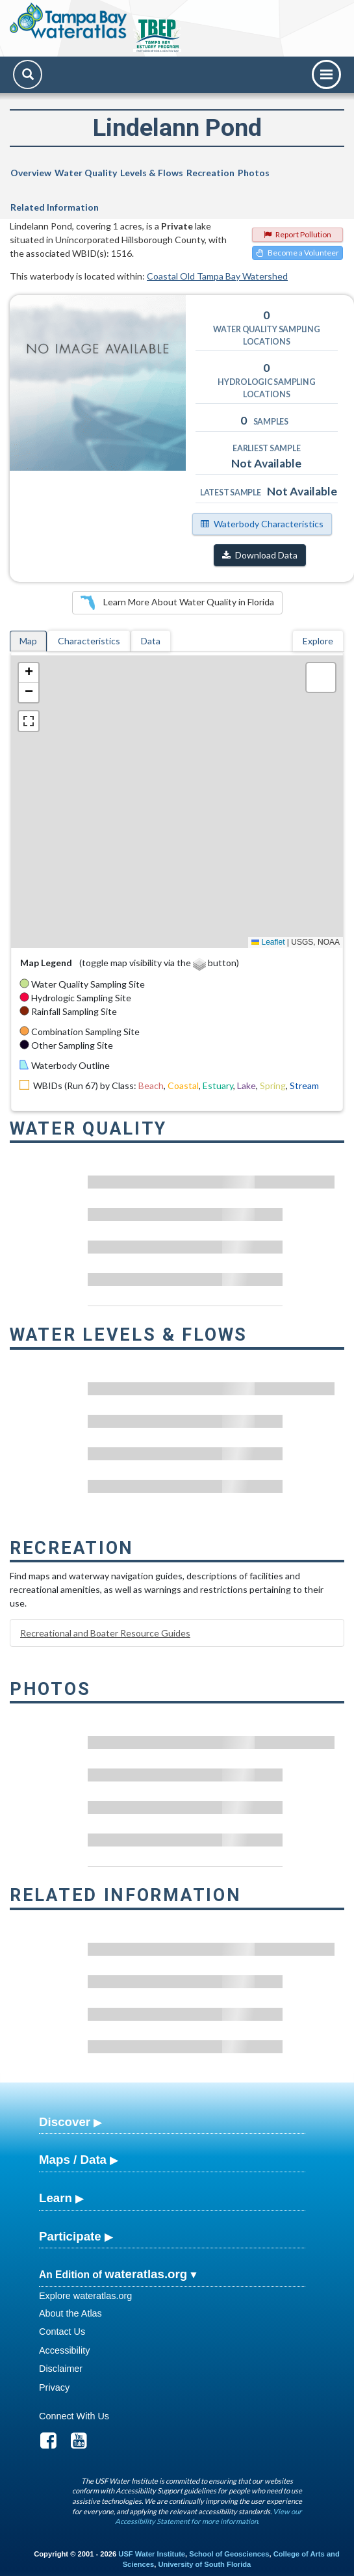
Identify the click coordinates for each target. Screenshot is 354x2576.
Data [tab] (150, 640)
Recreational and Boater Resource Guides (105, 1632)
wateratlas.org (146, 2274)
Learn (55, 2198)
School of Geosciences (229, 2554)
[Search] (27, 74)
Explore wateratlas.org (85, 2296)
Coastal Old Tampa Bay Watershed (217, 276)
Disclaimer (60, 2368)
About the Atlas (70, 2313)
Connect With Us (74, 2416)
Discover (64, 2122)
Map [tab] (28, 640)
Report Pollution (297, 234)
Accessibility (64, 2350)
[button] (28, 673)
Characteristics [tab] (89, 640)
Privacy (54, 2387)
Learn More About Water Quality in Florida (177, 603)
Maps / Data (73, 2159)
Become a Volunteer (297, 252)
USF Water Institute (151, 2554)
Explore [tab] (318, 640)
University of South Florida (204, 2564)
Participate (70, 2236)
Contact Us (62, 2331)
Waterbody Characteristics (262, 523)
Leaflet (267, 942)
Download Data (259, 554)
